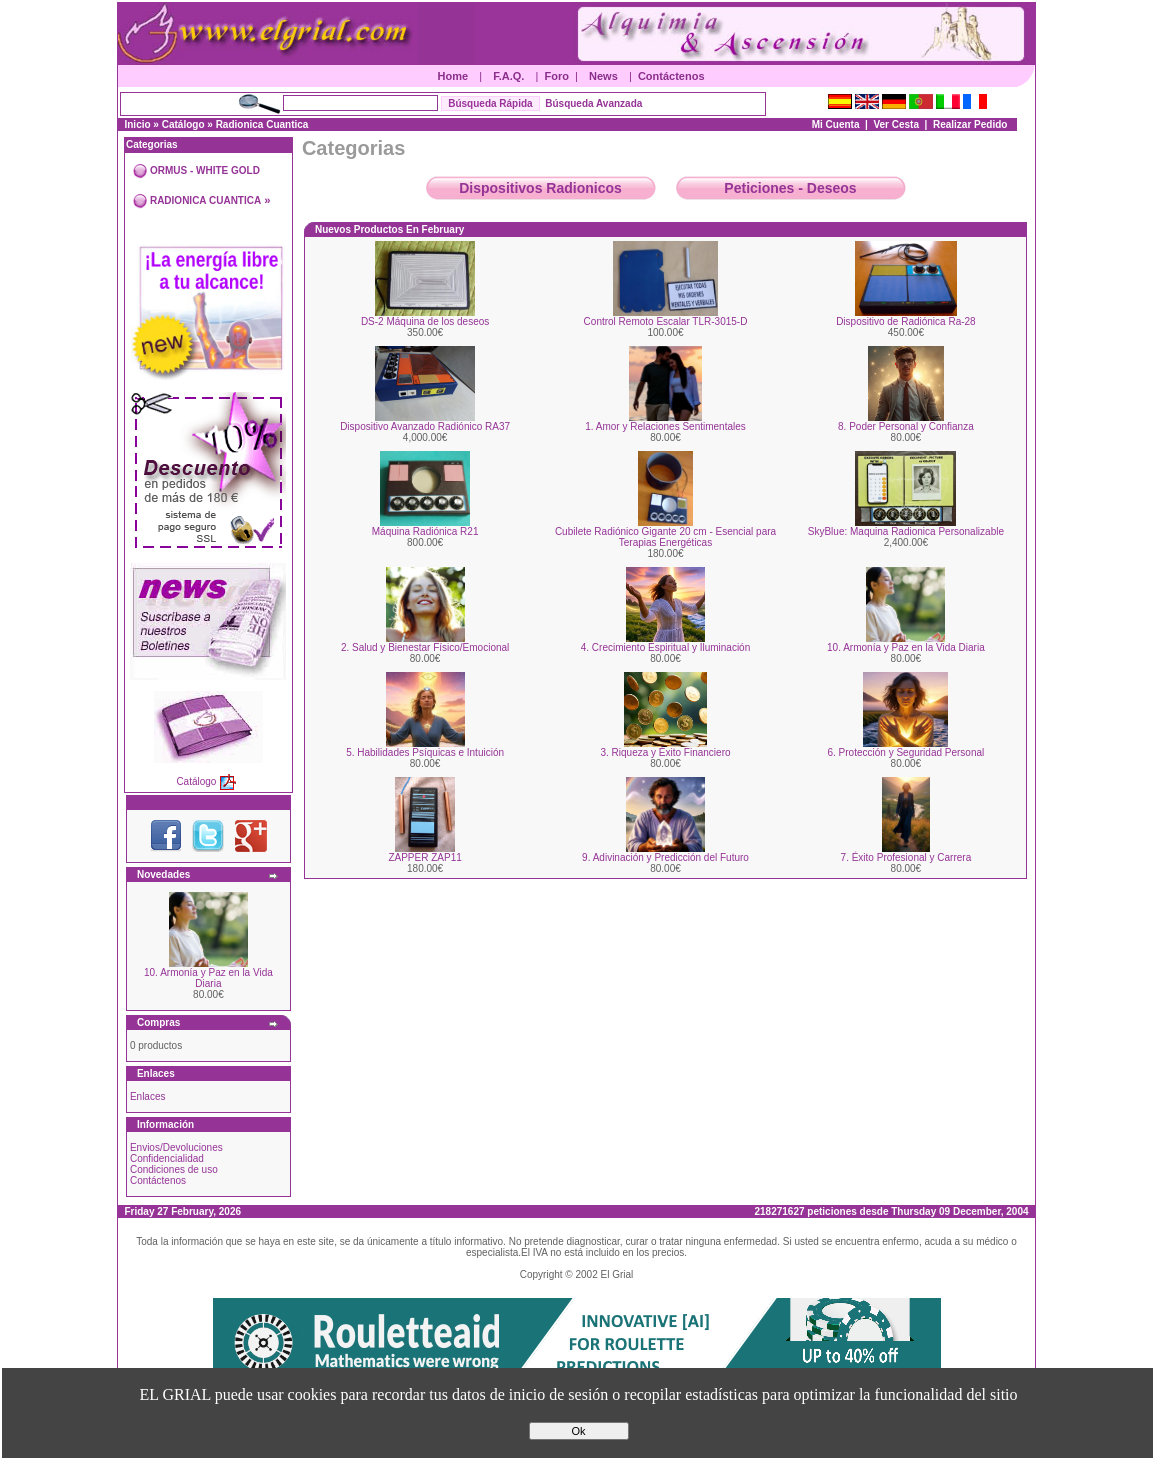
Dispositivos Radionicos (540, 188)
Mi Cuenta (836, 124)
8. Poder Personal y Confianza (906, 426)
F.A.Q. (508, 76)
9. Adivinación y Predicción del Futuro (665, 857)
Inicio (137, 124)
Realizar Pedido (970, 124)
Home (453, 76)
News (603, 76)
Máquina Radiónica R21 (425, 531)
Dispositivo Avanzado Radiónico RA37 (425, 426)
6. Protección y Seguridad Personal (906, 752)
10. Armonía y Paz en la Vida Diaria (208, 978)
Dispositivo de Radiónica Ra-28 (906, 321)
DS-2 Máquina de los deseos (425, 321)
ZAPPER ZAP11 (424, 857)
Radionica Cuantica (262, 124)
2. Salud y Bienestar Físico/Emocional (425, 647)
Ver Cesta (896, 124)
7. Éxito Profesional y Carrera (906, 857)
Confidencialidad (167, 1158)
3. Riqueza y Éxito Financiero (665, 752)
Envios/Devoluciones (176, 1147)
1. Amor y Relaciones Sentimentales (665, 426)
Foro (557, 76)
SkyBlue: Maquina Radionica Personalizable (906, 531)
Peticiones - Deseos (790, 188)
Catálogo (183, 124)
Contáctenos (671, 76)
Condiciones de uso (174, 1169)
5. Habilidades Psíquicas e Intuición (425, 752)
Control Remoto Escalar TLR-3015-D (666, 321)
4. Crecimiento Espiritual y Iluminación (666, 647)
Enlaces (148, 1096)
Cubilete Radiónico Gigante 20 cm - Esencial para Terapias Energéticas (665, 537)
